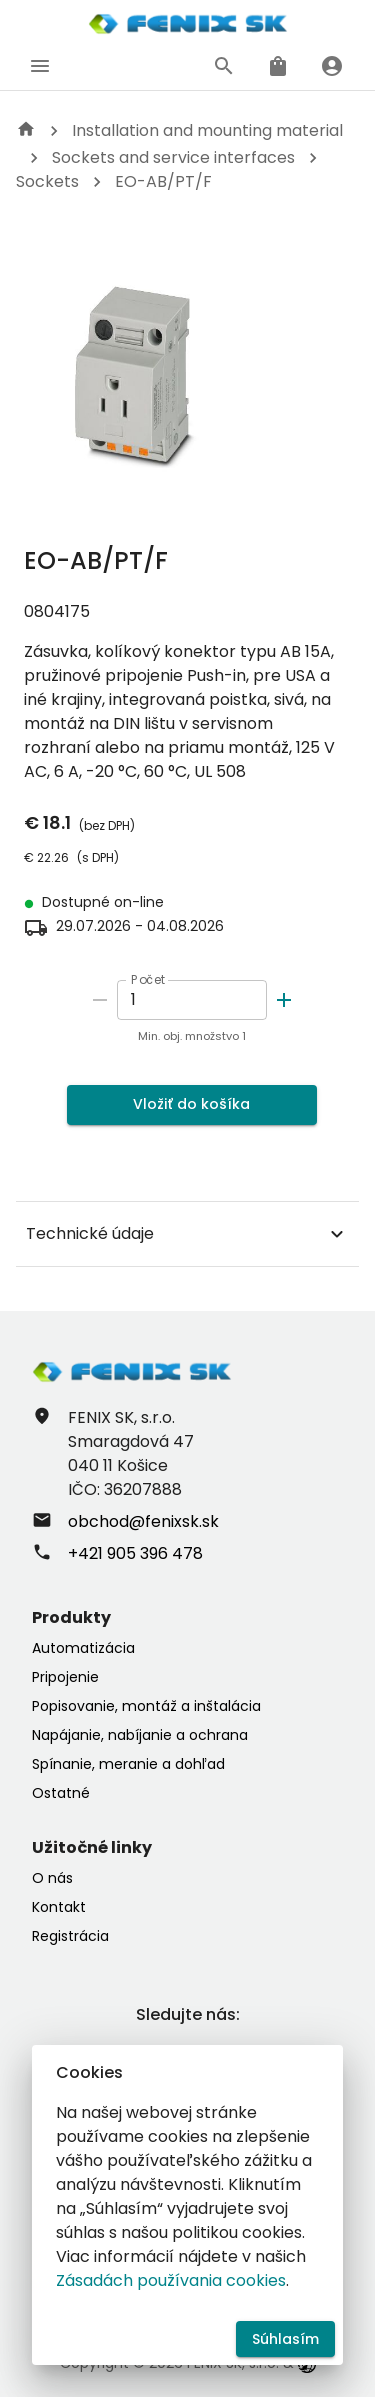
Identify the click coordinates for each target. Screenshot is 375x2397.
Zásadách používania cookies (171, 2280)
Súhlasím (285, 2339)
